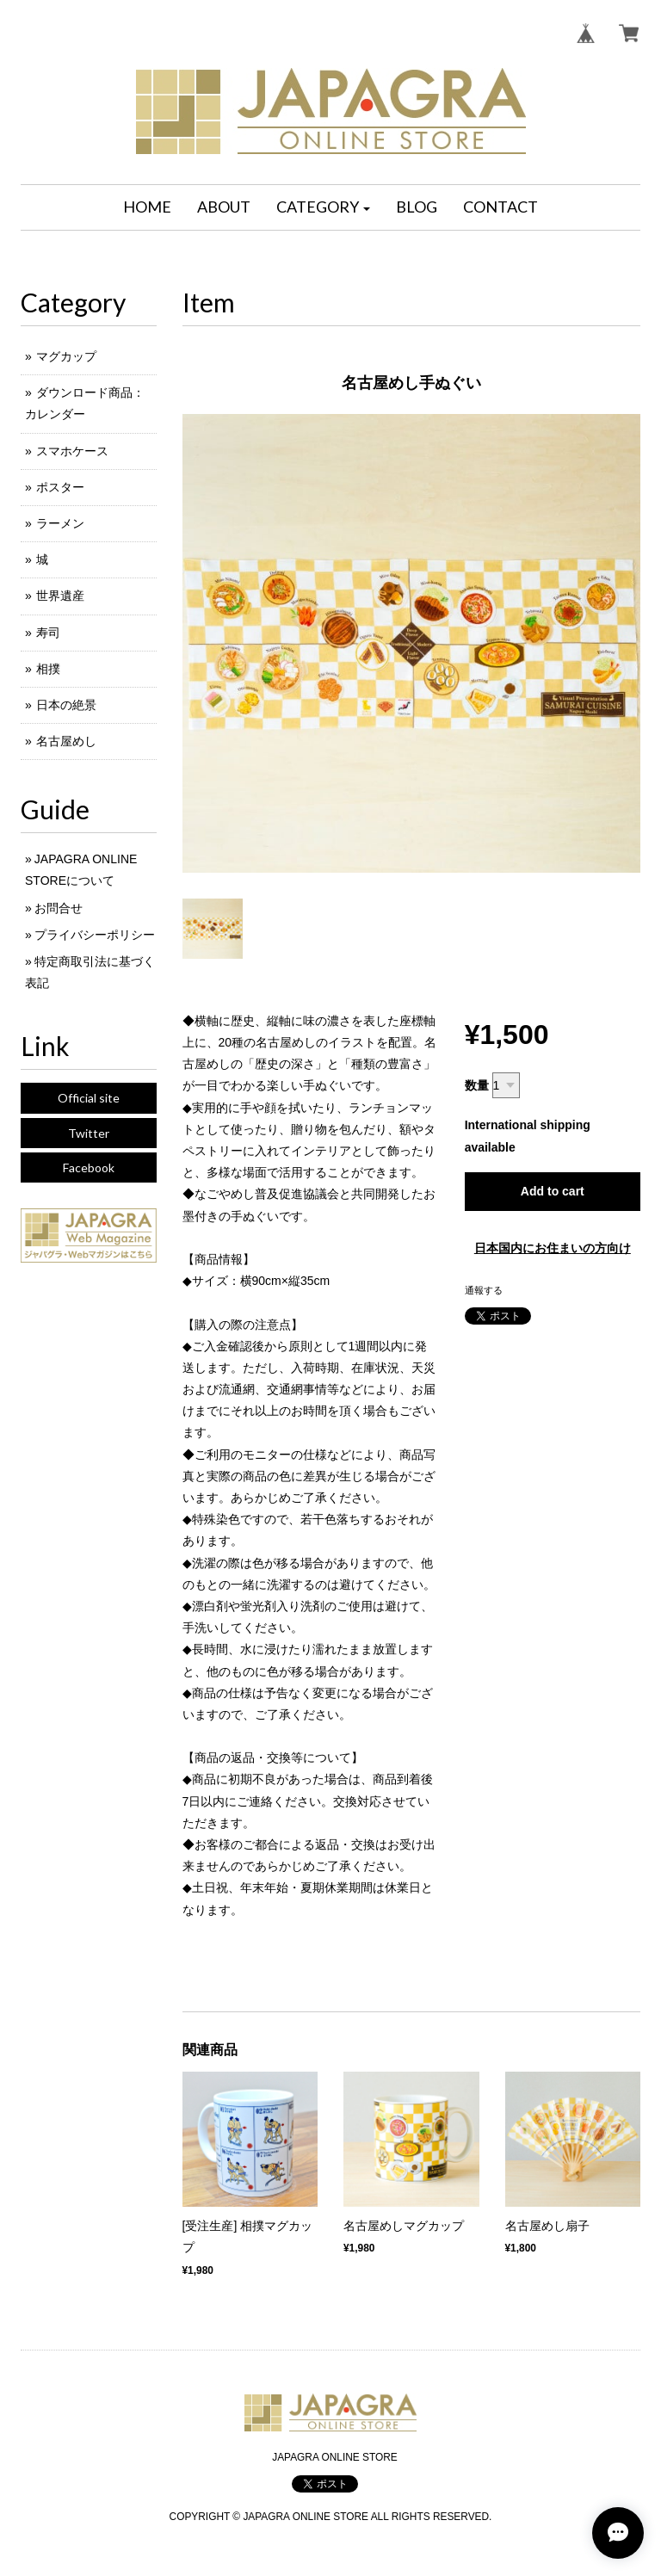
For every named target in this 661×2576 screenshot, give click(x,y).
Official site (89, 1097)
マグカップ (66, 356)
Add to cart (552, 1191)
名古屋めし (66, 741)
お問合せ (58, 908)
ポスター (60, 487)
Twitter (88, 1133)
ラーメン (60, 523)
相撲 (48, 669)
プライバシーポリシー (94, 935)
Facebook (88, 1167)
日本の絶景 (66, 705)
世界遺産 (60, 595)
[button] (323, 207)
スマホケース (72, 451)
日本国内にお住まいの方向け (552, 1248)
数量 (477, 1085)
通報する (484, 1290)
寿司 (48, 632)
